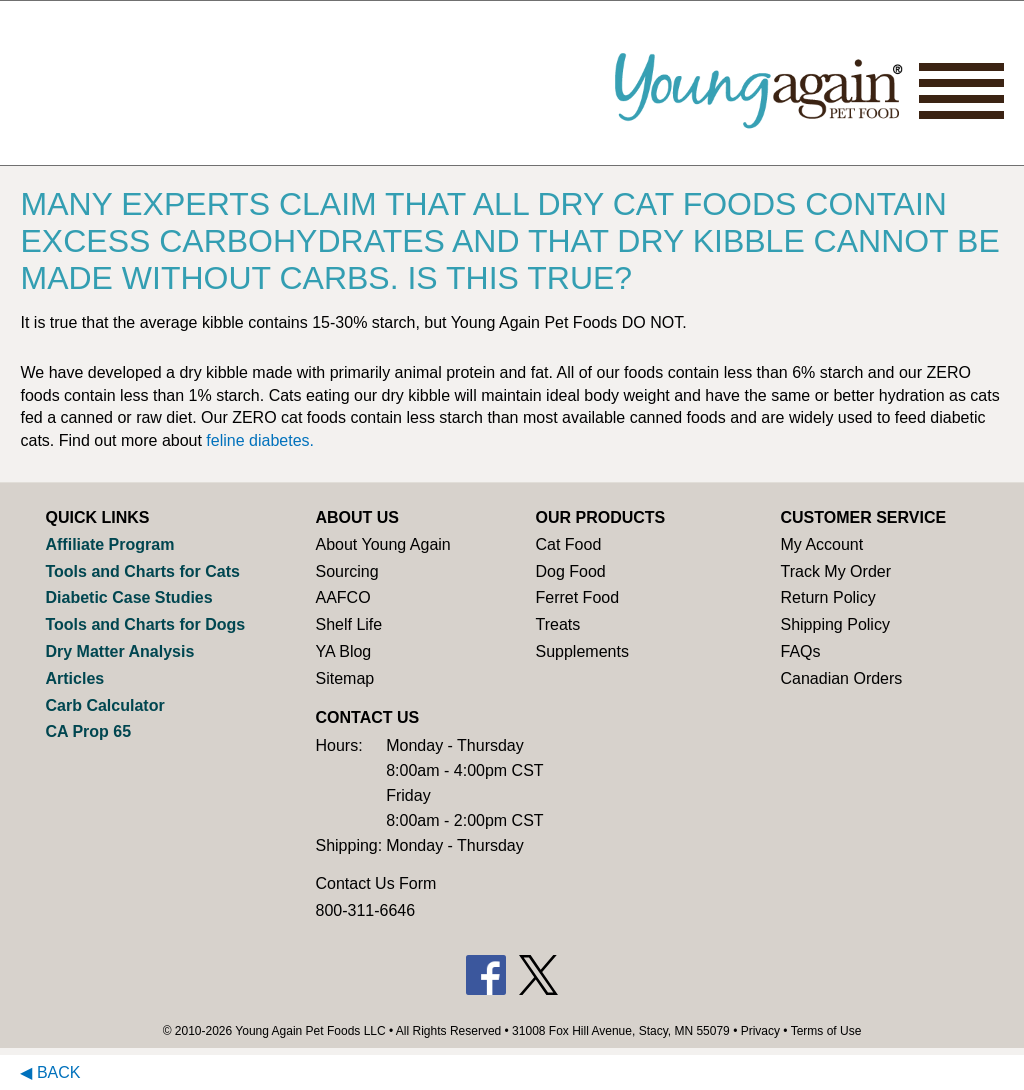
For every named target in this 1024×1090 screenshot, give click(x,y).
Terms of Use (826, 1031)
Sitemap (344, 678)
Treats (557, 624)
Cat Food (568, 544)
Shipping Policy (834, 624)
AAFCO (342, 597)
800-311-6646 (365, 910)
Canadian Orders (841, 678)
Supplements (581, 651)
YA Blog (343, 651)
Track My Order (835, 571)
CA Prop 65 (88, 731)
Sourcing (346, 571)
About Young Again (382, 544)
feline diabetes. (260, 440)
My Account (821, 544)
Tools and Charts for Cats (142, 571)
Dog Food (570, 571)
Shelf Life (348, 624)
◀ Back (50, 1072)
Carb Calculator (104, 705)
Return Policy (827, 597)
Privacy (760, 1031)
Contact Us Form (375, 883)
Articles (74, 678)
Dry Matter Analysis (119, 651)
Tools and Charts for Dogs (145, 624)
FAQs (800, 651)
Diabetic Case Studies (128, 597)
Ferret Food (577, 597)
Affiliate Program (109, 544)
